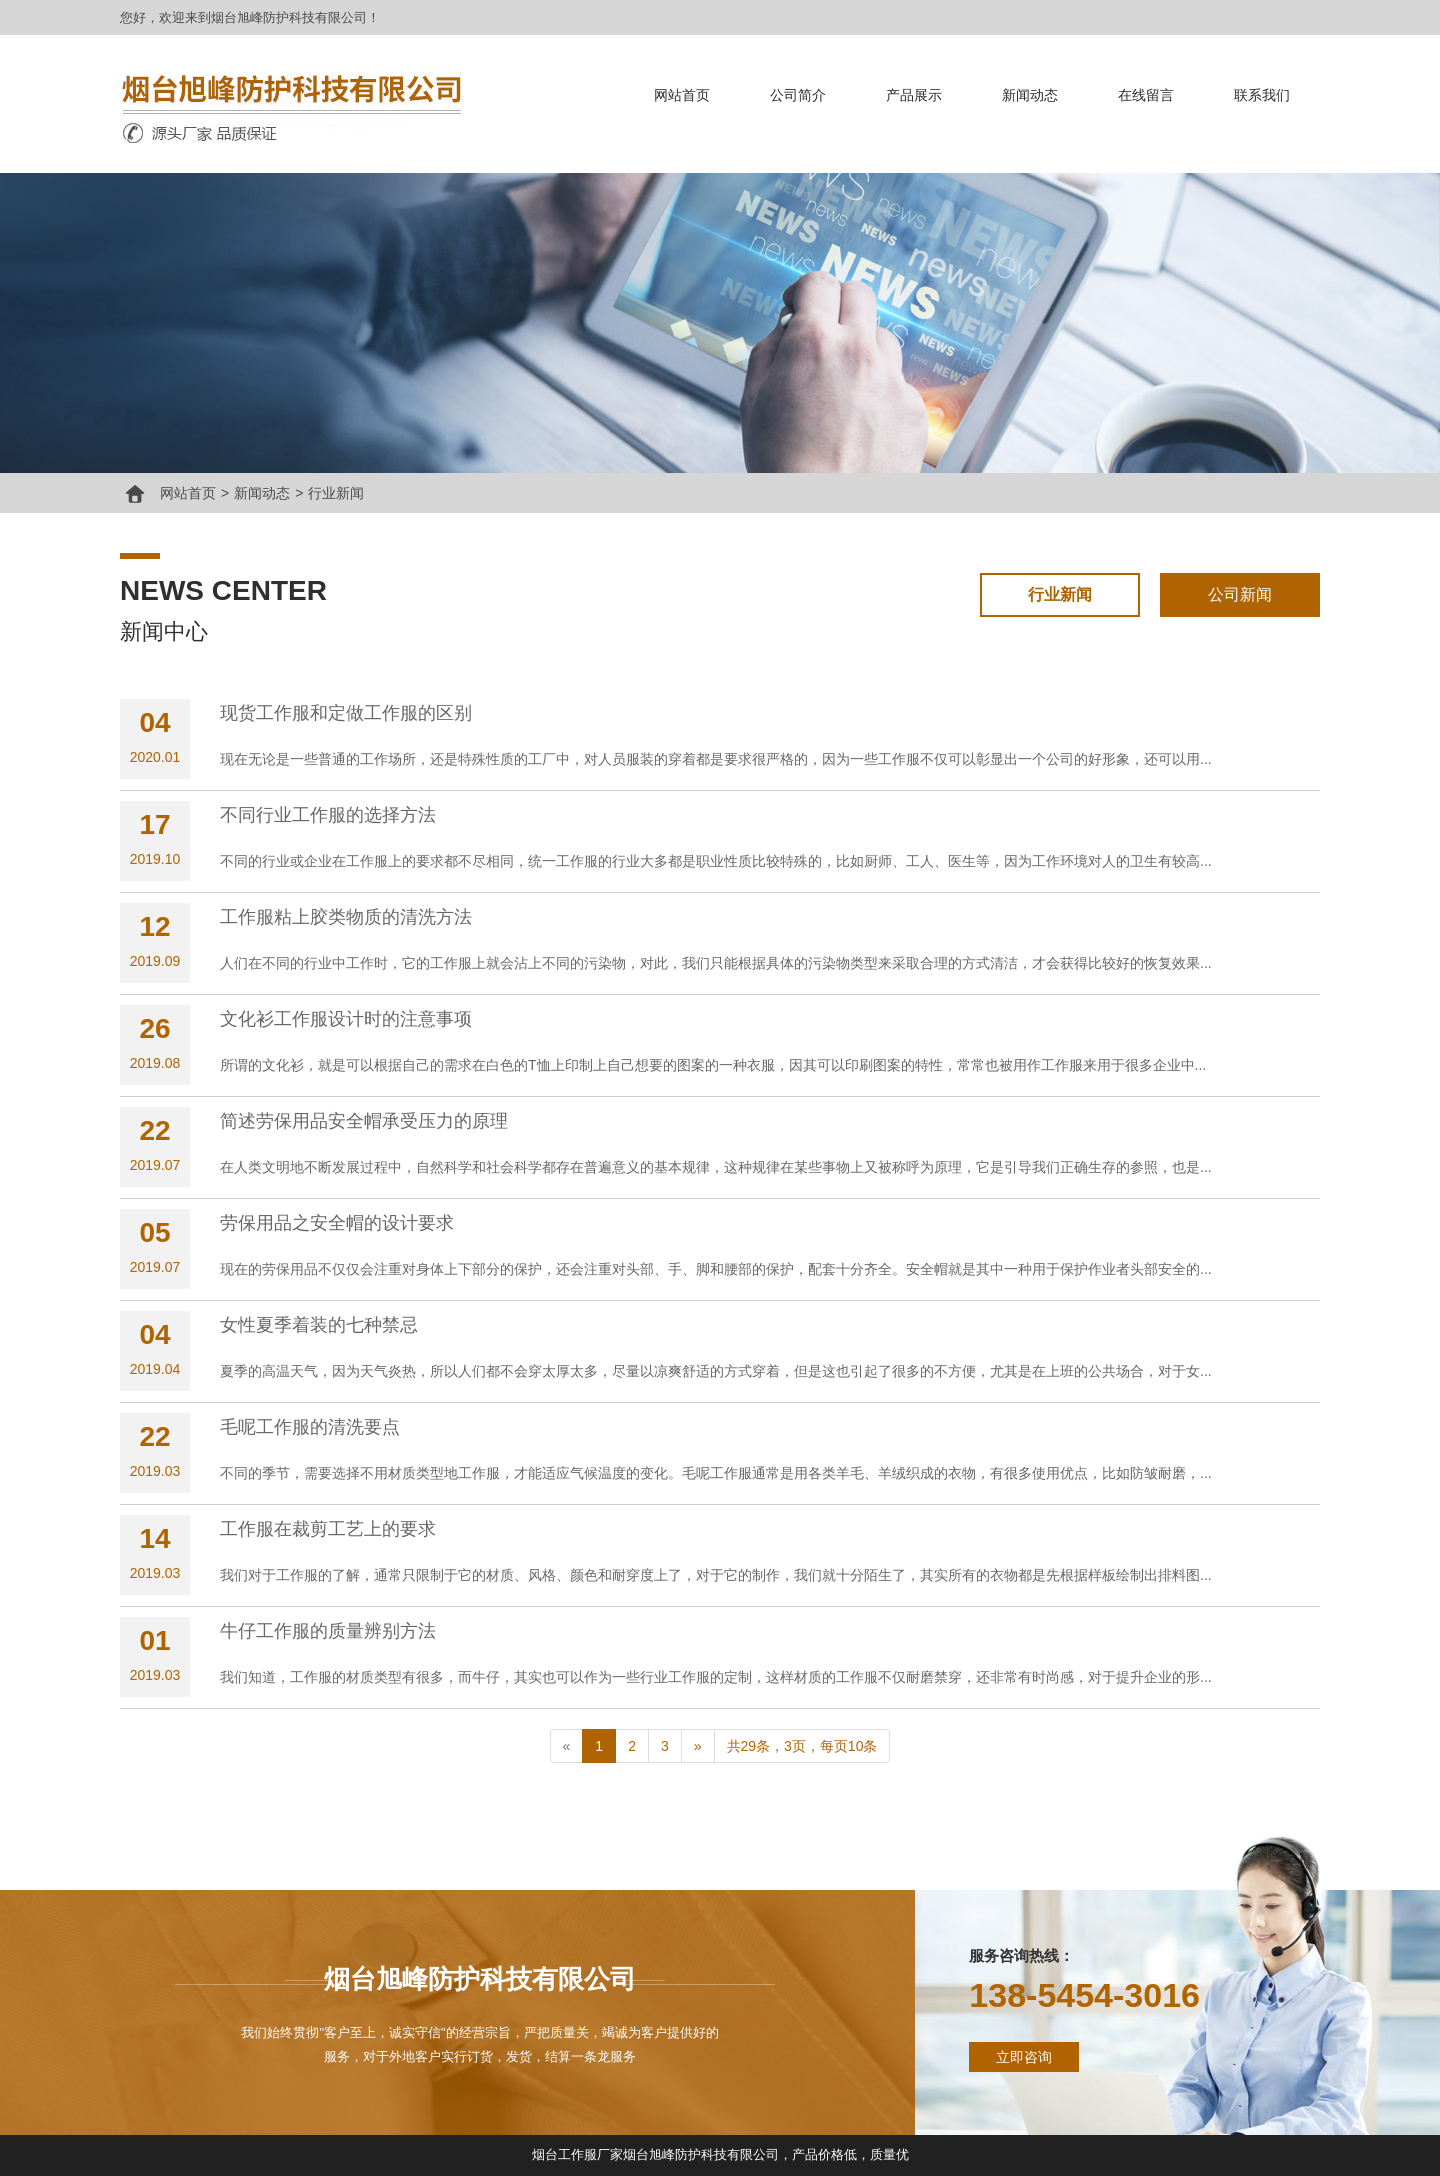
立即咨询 (1024, 2057)
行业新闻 (336, 493)
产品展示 (914, 95)
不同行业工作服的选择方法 (328, 815)
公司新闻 (1240, 594)
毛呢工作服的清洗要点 (310, 1427)
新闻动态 (1030, 95)
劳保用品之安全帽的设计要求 (337, 1223)
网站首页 (682, 95)
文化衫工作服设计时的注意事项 (346, 1019)
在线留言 (1146, 95)
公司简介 (798, 95)
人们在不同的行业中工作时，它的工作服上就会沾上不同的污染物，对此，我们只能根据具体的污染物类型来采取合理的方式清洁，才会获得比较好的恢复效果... (716, 963)
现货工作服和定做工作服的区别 (346, 713)
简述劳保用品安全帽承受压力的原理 (364, 1121)
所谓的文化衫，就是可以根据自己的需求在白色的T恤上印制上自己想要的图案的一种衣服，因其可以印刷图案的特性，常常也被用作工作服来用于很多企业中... (713, 1065)
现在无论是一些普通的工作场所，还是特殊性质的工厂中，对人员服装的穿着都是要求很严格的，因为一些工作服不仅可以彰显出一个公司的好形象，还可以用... (716, 759)
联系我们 (1262, 95)
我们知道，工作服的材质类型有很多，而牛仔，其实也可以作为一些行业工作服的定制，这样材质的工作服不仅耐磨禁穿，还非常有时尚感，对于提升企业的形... (716, 1677)
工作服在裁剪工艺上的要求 (328, 1529)
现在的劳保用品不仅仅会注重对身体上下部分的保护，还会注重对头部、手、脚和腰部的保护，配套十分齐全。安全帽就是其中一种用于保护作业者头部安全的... (716, 1269)
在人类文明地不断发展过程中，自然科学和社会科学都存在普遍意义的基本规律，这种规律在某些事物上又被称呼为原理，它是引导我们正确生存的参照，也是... (716, 1167)
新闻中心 (164, 631)
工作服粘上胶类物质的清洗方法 (346, 917)
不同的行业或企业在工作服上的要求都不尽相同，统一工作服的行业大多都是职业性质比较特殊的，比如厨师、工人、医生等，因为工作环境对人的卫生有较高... (716, 861)
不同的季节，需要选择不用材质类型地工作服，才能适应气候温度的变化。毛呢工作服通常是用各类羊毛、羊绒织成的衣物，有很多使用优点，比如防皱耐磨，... (716, 1473)
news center (223, 590)
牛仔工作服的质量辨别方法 (328, 1631)
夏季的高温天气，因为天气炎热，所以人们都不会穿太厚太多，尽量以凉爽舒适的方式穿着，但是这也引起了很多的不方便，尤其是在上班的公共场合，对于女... (716, 1371)
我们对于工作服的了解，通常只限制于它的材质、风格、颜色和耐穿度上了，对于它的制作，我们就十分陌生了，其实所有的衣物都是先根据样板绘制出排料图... (716, 1575)
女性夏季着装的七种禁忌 (319, 1325)
